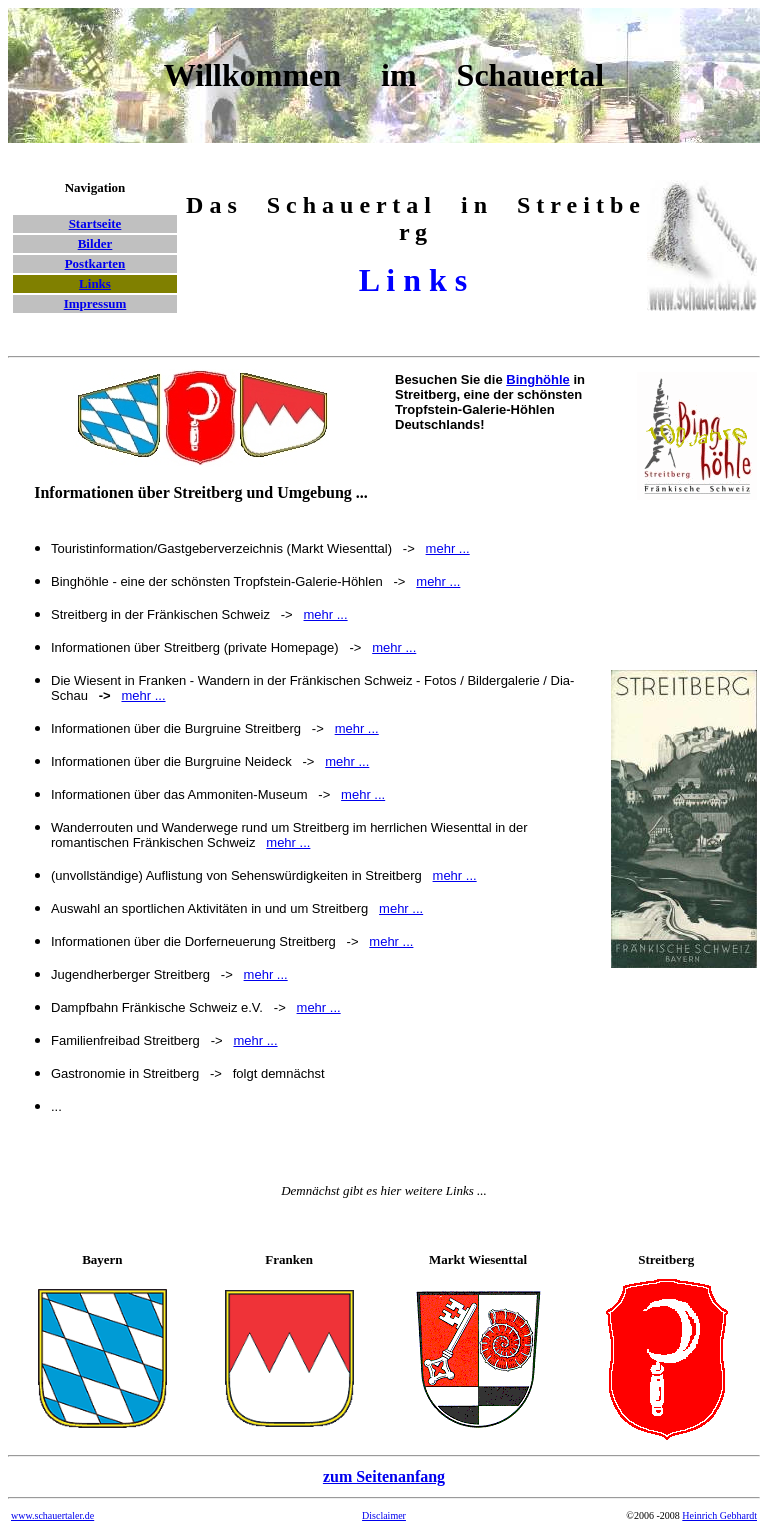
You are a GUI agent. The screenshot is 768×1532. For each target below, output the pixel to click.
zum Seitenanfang (384, 1476)
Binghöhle (538, 379)
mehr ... (326, 614)
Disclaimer (384, 1515)
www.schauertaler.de (52, 1515)
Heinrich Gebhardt (719, 1515)
